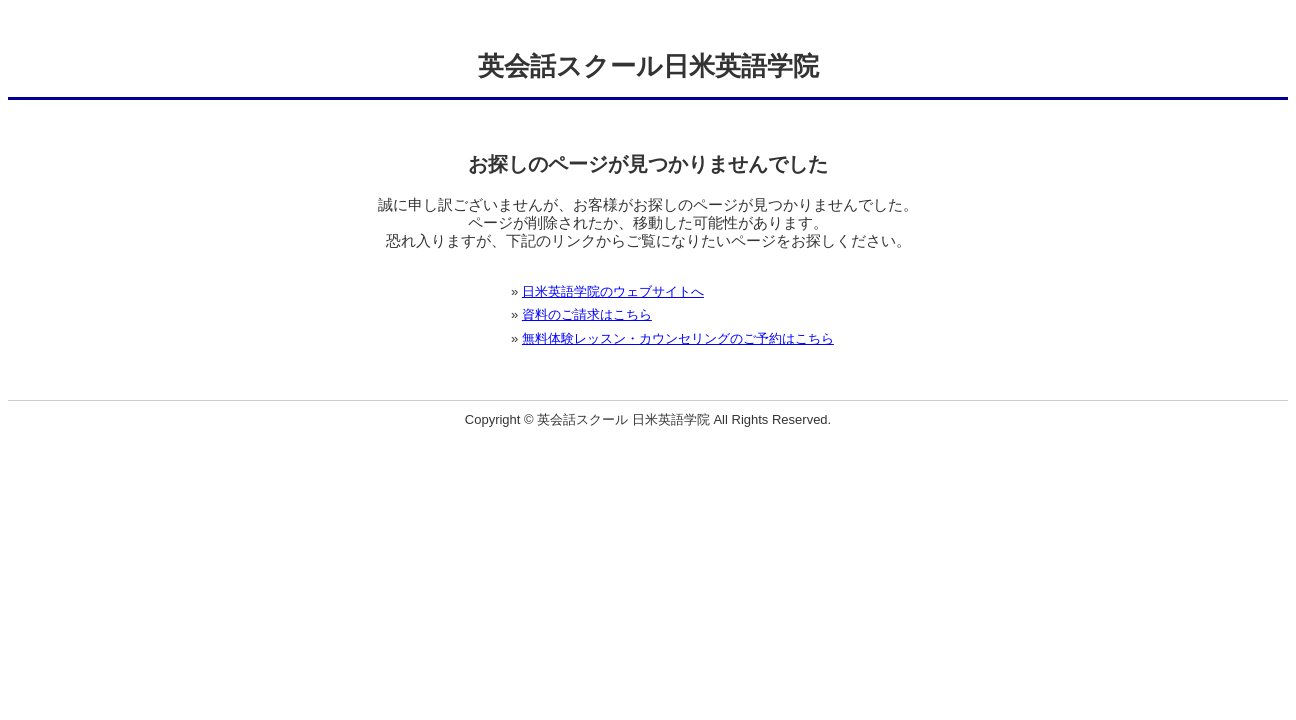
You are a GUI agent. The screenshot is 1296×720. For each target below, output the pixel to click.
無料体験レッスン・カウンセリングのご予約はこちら (678, 338)
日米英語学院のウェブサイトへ (613, 291)
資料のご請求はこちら (587, 314)
